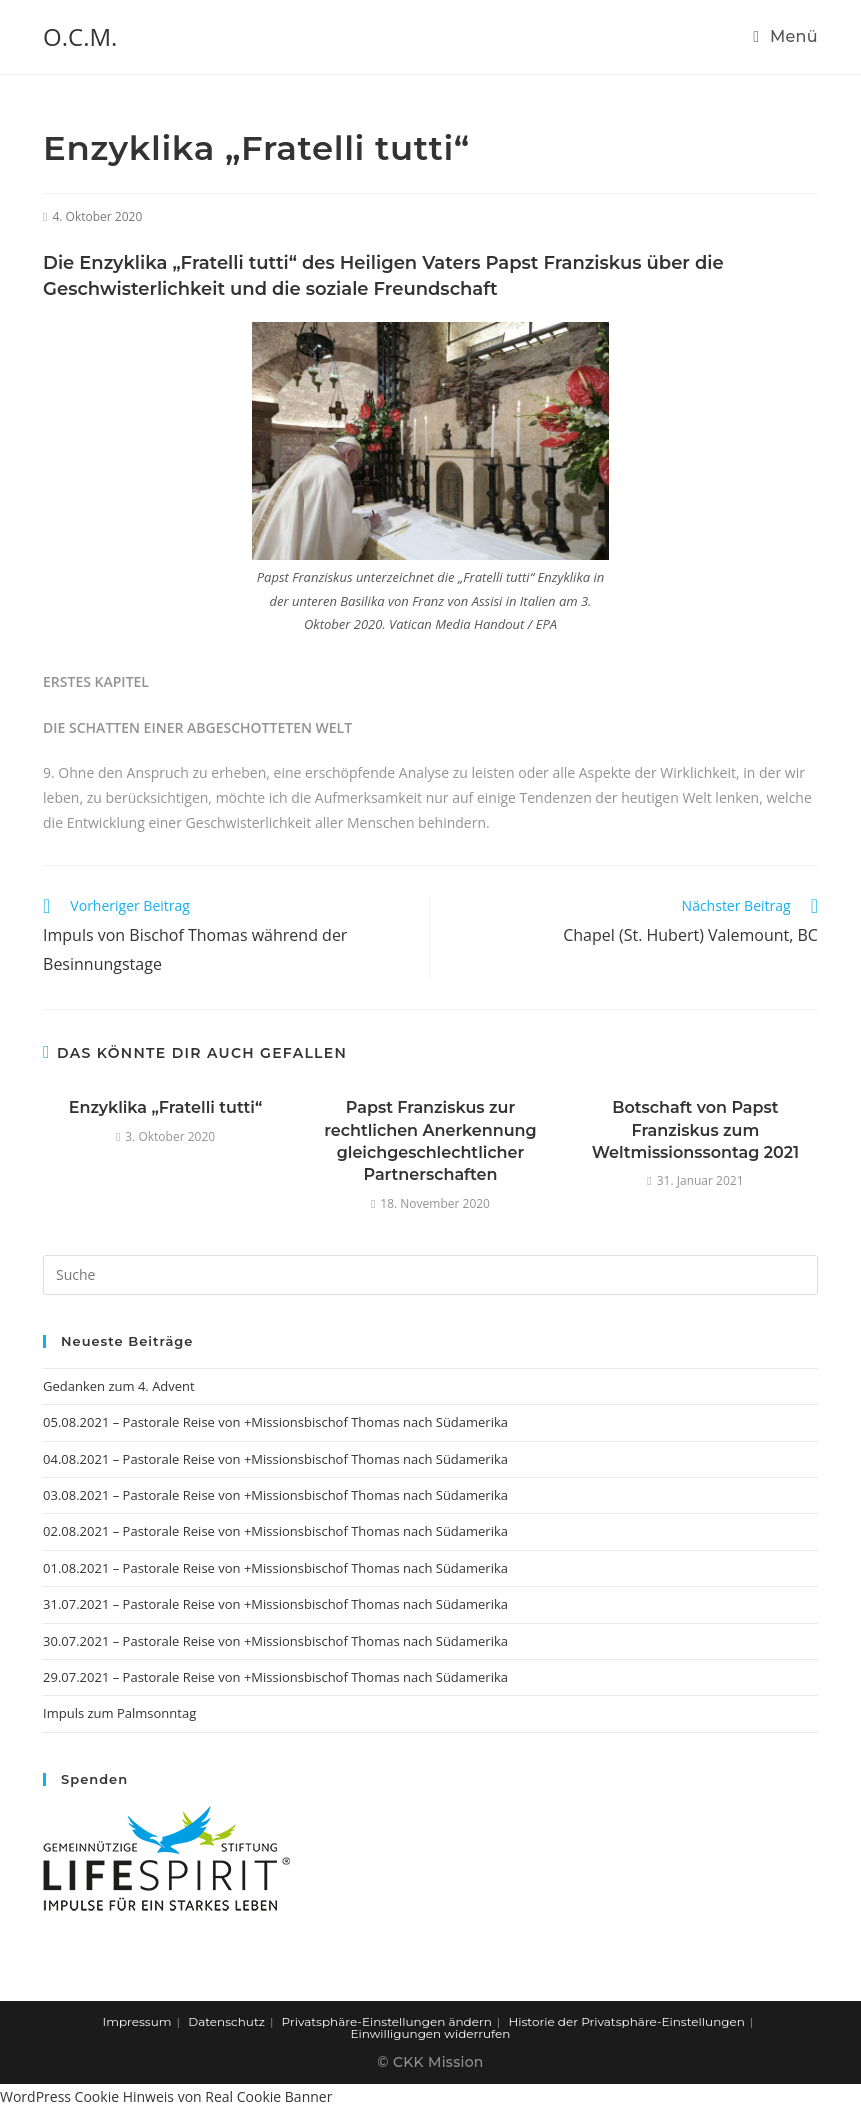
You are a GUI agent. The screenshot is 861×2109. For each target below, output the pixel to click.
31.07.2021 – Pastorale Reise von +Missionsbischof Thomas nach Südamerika (275, 1604)
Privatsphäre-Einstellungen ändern (387, 2021)
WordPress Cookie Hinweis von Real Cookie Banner (166, 2096)
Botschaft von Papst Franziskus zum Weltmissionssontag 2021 (696, 1130)
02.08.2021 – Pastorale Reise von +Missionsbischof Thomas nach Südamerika (275, 1531)
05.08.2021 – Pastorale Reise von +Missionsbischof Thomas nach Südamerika (275, 1422)
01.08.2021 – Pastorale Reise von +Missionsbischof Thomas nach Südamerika (275, 1568)
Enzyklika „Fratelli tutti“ (166, 1107)
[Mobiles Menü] (785, 36)
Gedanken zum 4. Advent (119, 1386)
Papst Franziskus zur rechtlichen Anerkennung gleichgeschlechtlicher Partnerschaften (430, 1141)
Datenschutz (226, 2021)
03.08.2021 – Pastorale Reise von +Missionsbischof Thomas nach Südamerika (275, 1495)
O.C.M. (80, 36)
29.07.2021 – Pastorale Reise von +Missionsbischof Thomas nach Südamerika (275, 1677)
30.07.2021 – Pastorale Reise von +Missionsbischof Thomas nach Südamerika (275, 1641)
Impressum (137, 2021)
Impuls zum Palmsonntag (119, 1713)
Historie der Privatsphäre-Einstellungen (627, 2021)
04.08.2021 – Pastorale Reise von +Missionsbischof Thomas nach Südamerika (275, 1459)
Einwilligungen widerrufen (431, 2033)
